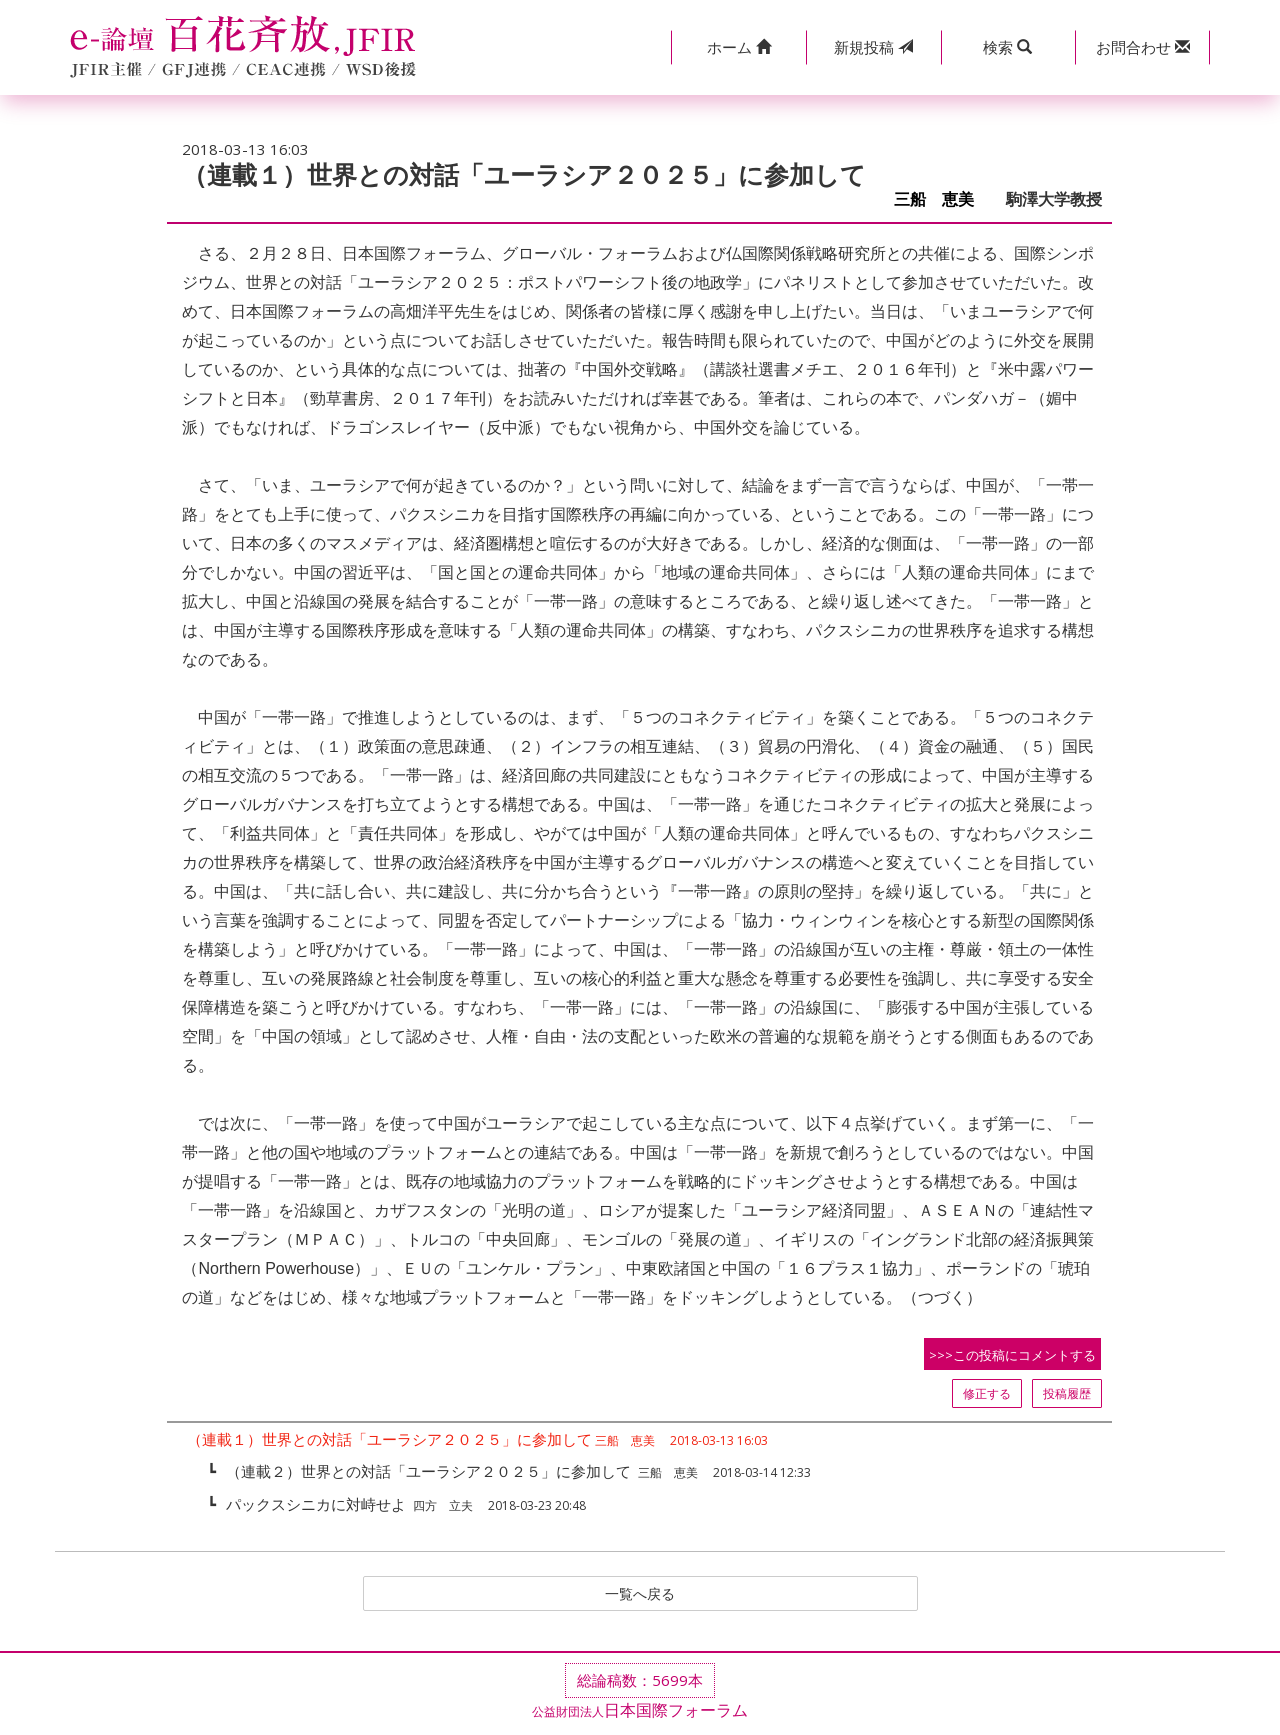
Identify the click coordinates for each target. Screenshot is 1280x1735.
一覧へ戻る (640, 1595)
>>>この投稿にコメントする (1012, 1355)
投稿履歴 (1067, 1393)
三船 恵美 (942, 199)
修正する (987, 1393)
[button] (738, 47)
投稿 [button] (873, 47)
